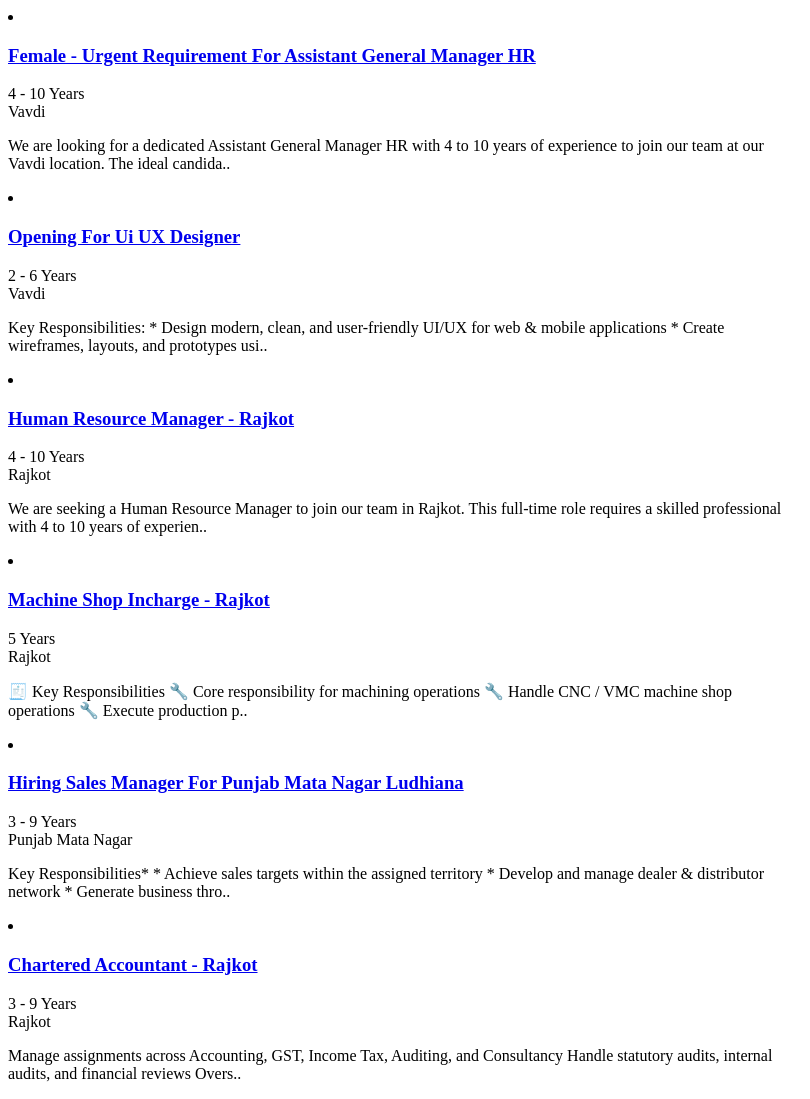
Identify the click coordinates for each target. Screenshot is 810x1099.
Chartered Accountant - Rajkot (133, 964)
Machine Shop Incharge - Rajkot (139, 599)
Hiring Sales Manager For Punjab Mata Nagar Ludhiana (236, 782)
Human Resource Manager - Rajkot (151, 418)
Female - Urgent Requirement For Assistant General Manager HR (272, 55)
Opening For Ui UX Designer (124, 236)
